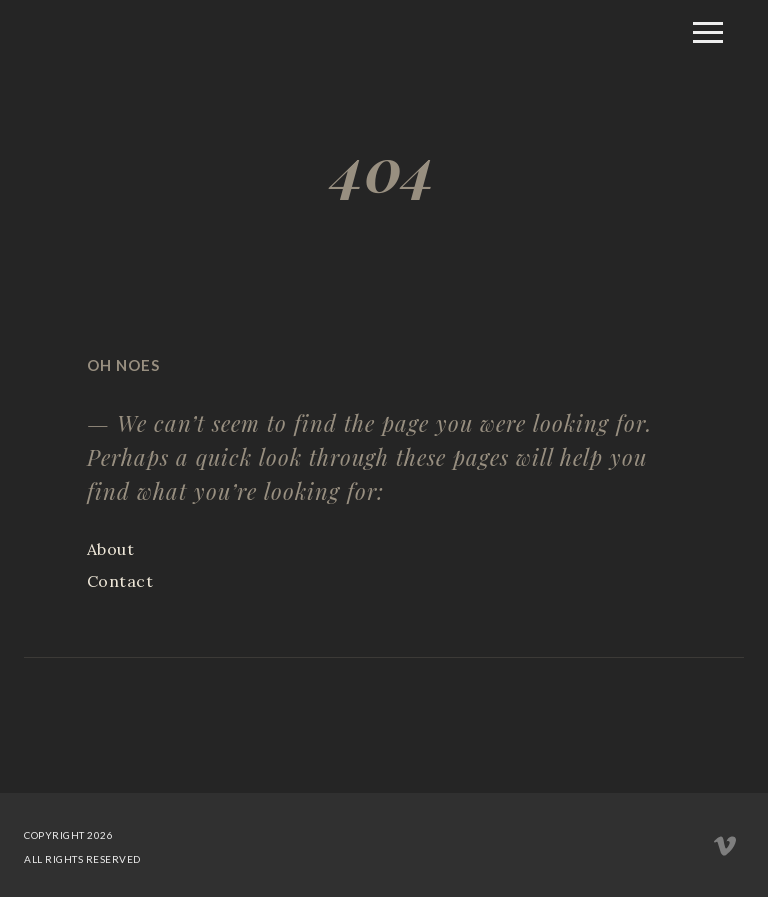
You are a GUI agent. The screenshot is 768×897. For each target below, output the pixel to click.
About (111, 549)
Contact (120, 581)
